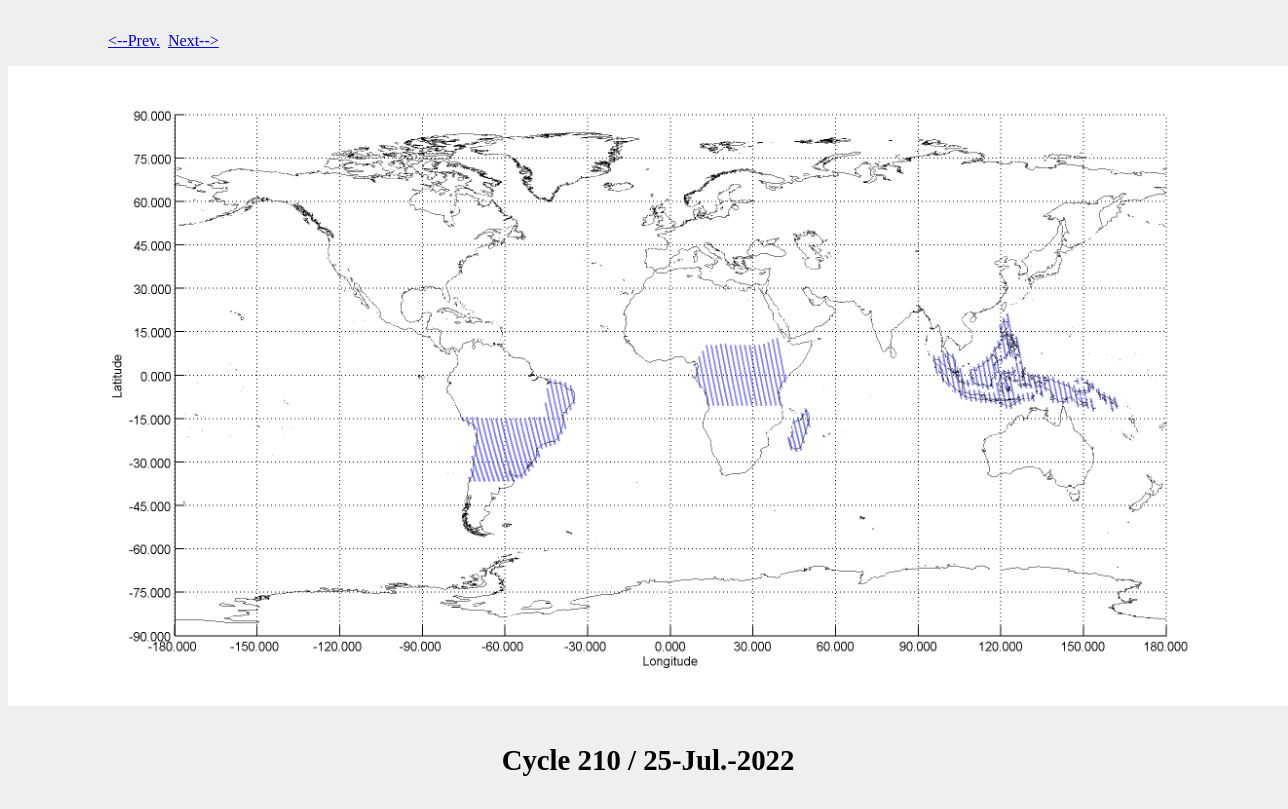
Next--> (193, 40)
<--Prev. (134, 40)
